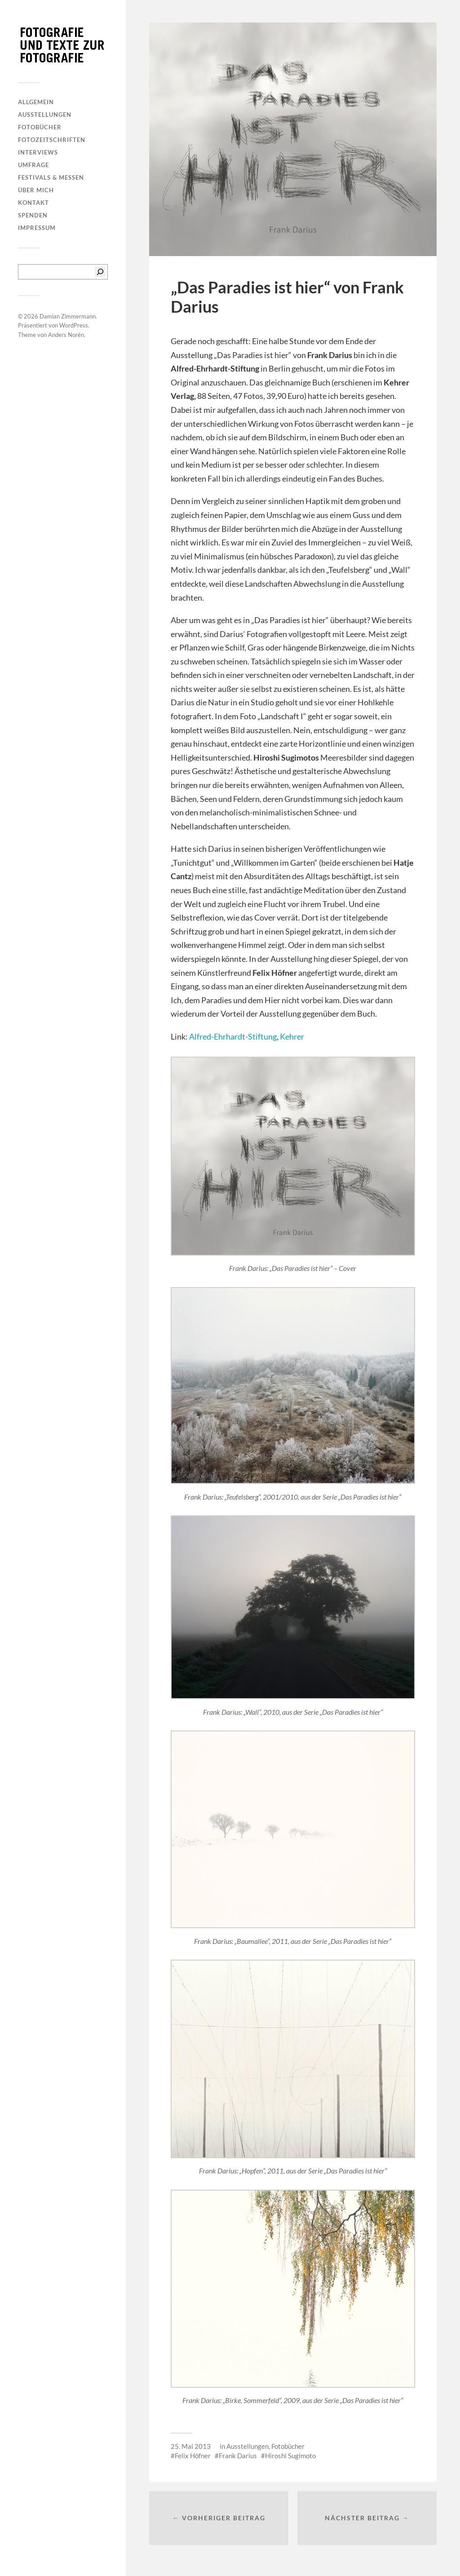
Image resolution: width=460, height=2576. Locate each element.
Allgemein (36, 102)
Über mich (36, 190)
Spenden (33, 215)
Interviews (38, 152)
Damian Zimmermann (68, 316)
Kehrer (292, 1036)
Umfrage (33, 164)
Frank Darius (238, 2456)
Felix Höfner (193, 2456)
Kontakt (33, 202)
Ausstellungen (44, 114)
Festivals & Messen (51, 177)
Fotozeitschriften (51, 139)
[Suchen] (100, 271)
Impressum (37, 227)
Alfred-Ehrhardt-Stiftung (233, 1036)
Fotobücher (40, 127)
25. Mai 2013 (191, 2446)
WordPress (73, 325)
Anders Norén (66, 334)
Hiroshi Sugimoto (290, 2456)
